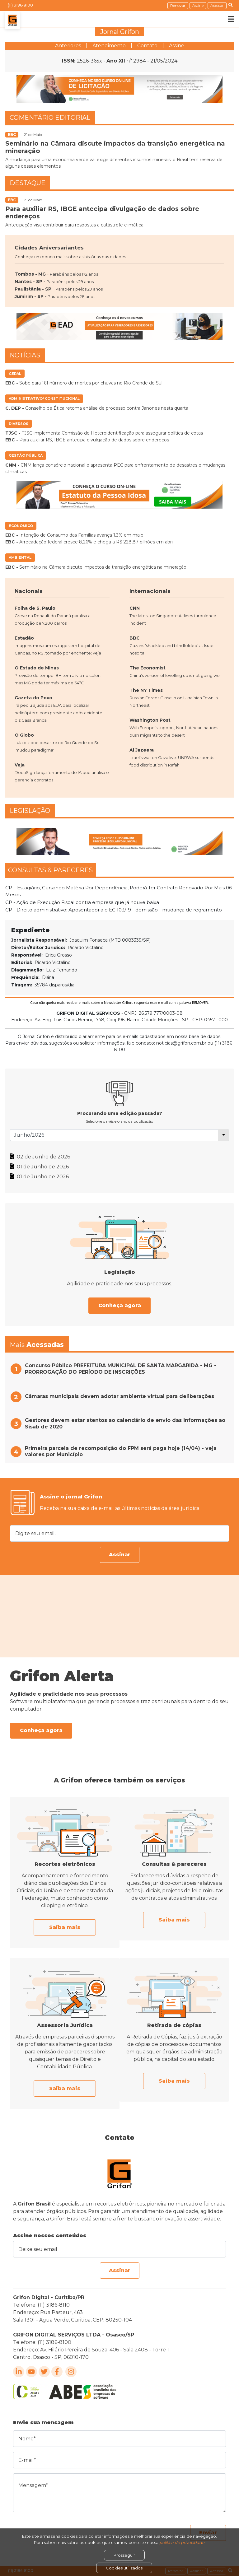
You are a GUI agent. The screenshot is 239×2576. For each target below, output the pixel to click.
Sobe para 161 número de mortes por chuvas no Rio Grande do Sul (83, 383)
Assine (198, 5)
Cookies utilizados (124, 2567)
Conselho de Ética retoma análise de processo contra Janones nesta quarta (96, 408)
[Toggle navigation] (226, 19)
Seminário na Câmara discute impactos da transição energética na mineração (95, 567)
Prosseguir (124, 2555)
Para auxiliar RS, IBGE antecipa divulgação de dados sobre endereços (87, 440)
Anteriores (68, 46)
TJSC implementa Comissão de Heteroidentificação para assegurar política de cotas (104, 433)
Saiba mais (64, 1927)
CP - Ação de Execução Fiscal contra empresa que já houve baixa (82, 902)
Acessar (217, 5)
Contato (147, 46)
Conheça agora (119, 1305)
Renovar (177, 5)
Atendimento (109, 46)
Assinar (119, 1555)
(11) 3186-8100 (20, 5)
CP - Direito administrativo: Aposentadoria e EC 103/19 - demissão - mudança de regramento (113, 910)
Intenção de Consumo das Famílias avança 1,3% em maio (74, 535)
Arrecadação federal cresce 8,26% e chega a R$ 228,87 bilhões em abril (89, 542)
